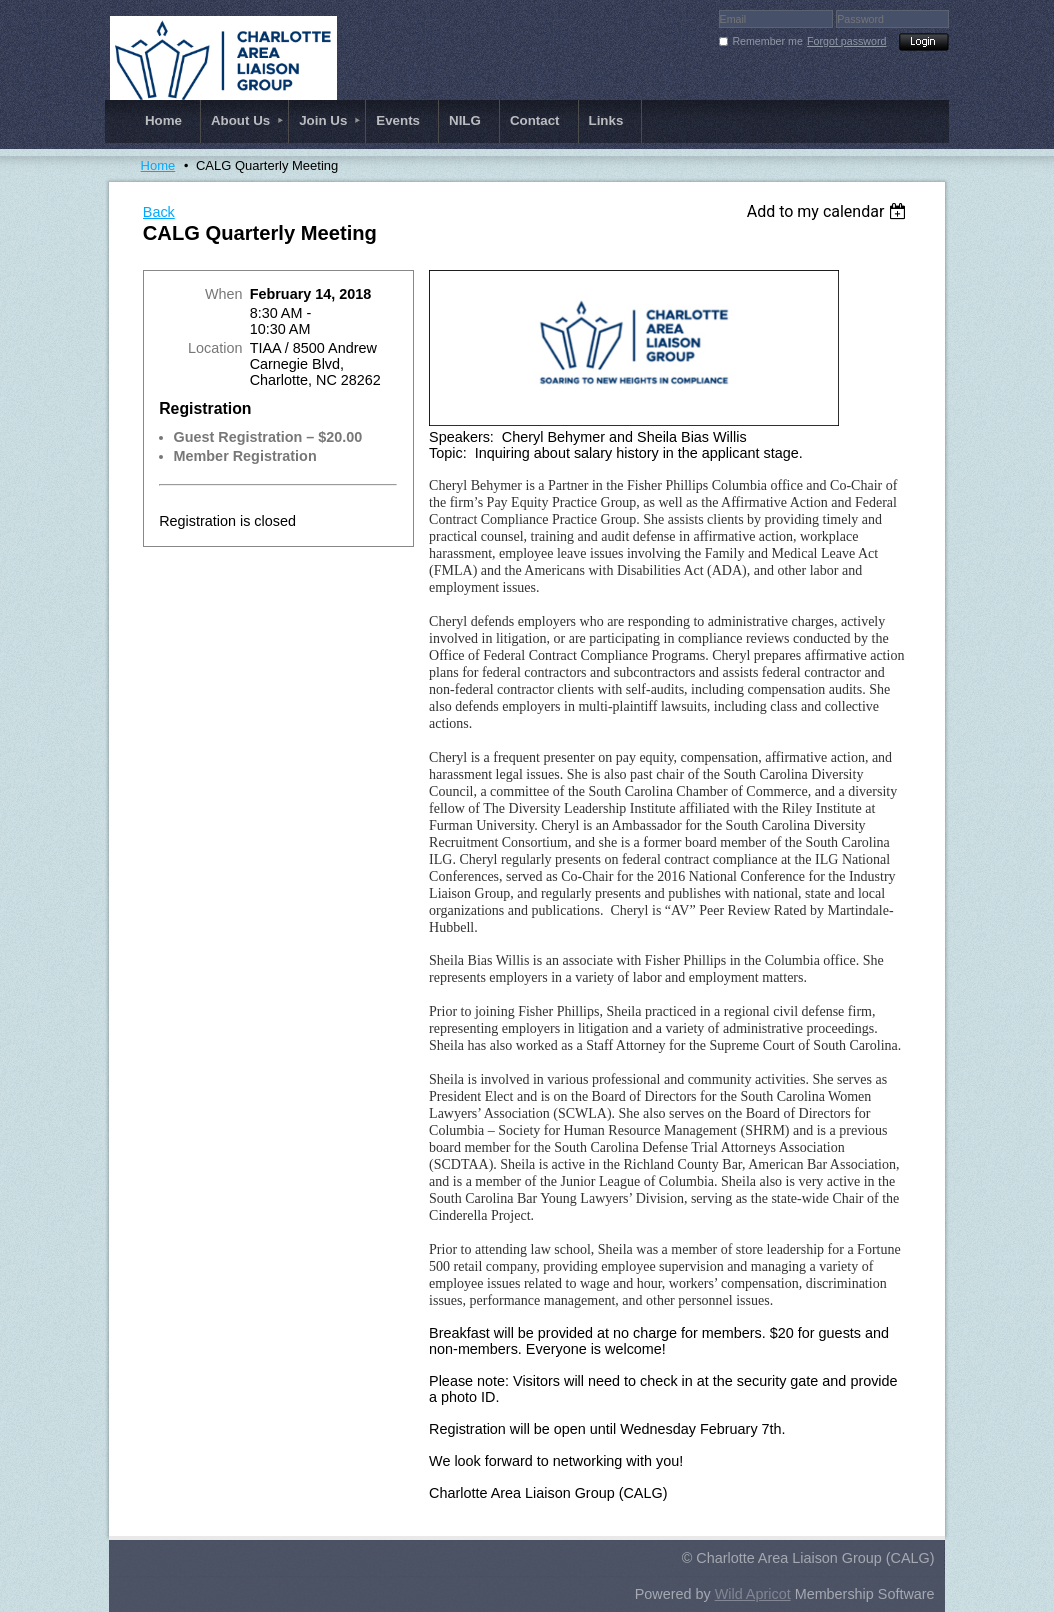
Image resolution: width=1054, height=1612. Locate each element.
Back (159, 212)
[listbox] (829, 211)
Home (158, 165)
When (224, 294)
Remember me (767, 41)
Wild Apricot (753, 1594)
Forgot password (846, 41)
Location (215, 348)
